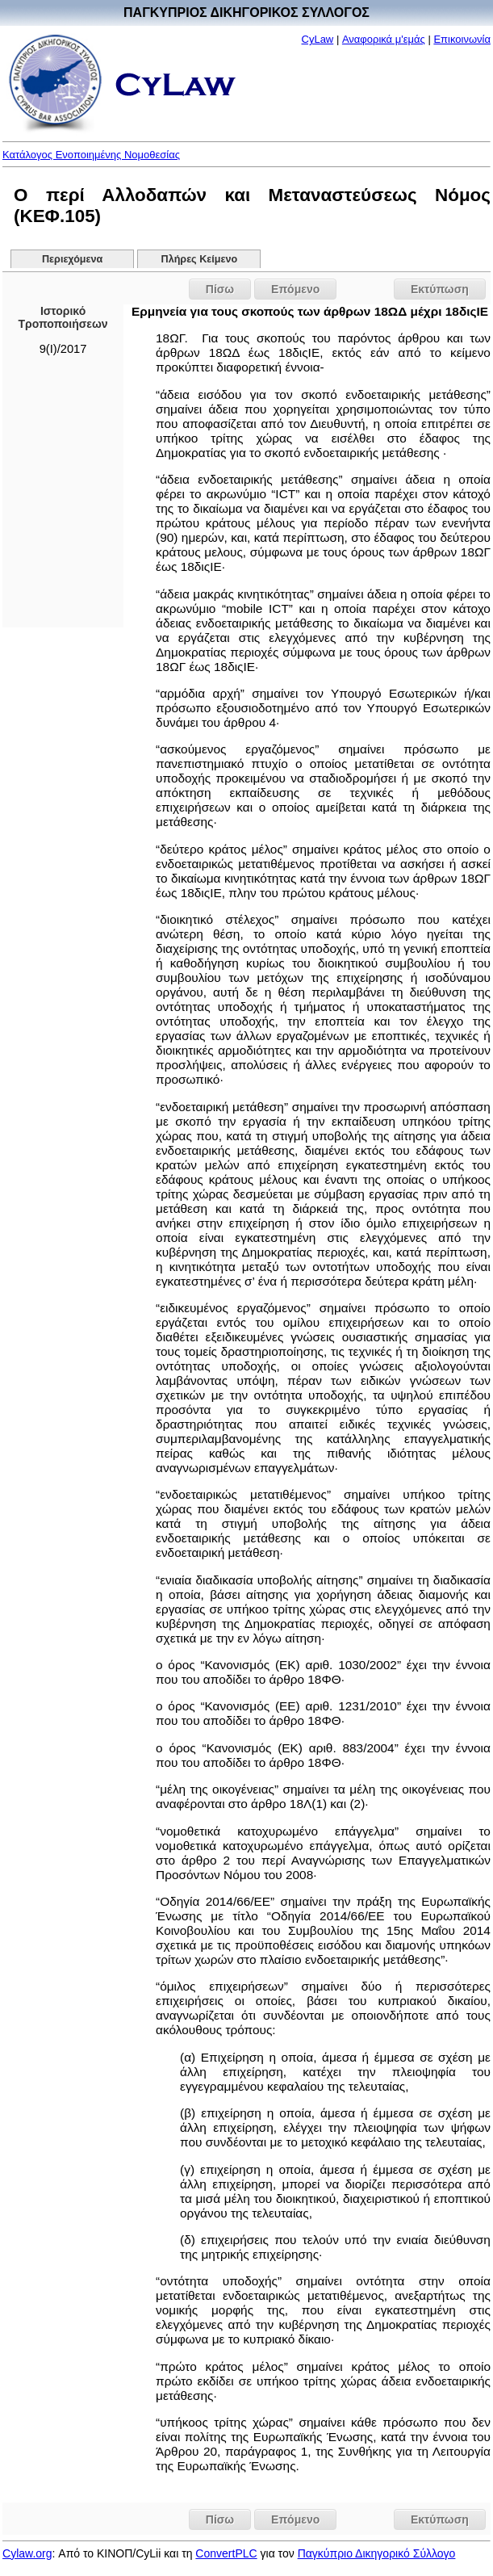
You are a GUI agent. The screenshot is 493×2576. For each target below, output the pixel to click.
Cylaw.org (27, 2553)
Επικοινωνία (462, 39)
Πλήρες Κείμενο (199, 259)
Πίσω (220, 289)
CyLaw (318, 39)
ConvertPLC (226, 2553)
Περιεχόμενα (72, 259)
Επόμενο (295, 289)
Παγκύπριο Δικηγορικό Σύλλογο (377, 2553)
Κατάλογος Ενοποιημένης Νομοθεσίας (91, 155)
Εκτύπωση (440, 289)
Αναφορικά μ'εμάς (383, 39)
